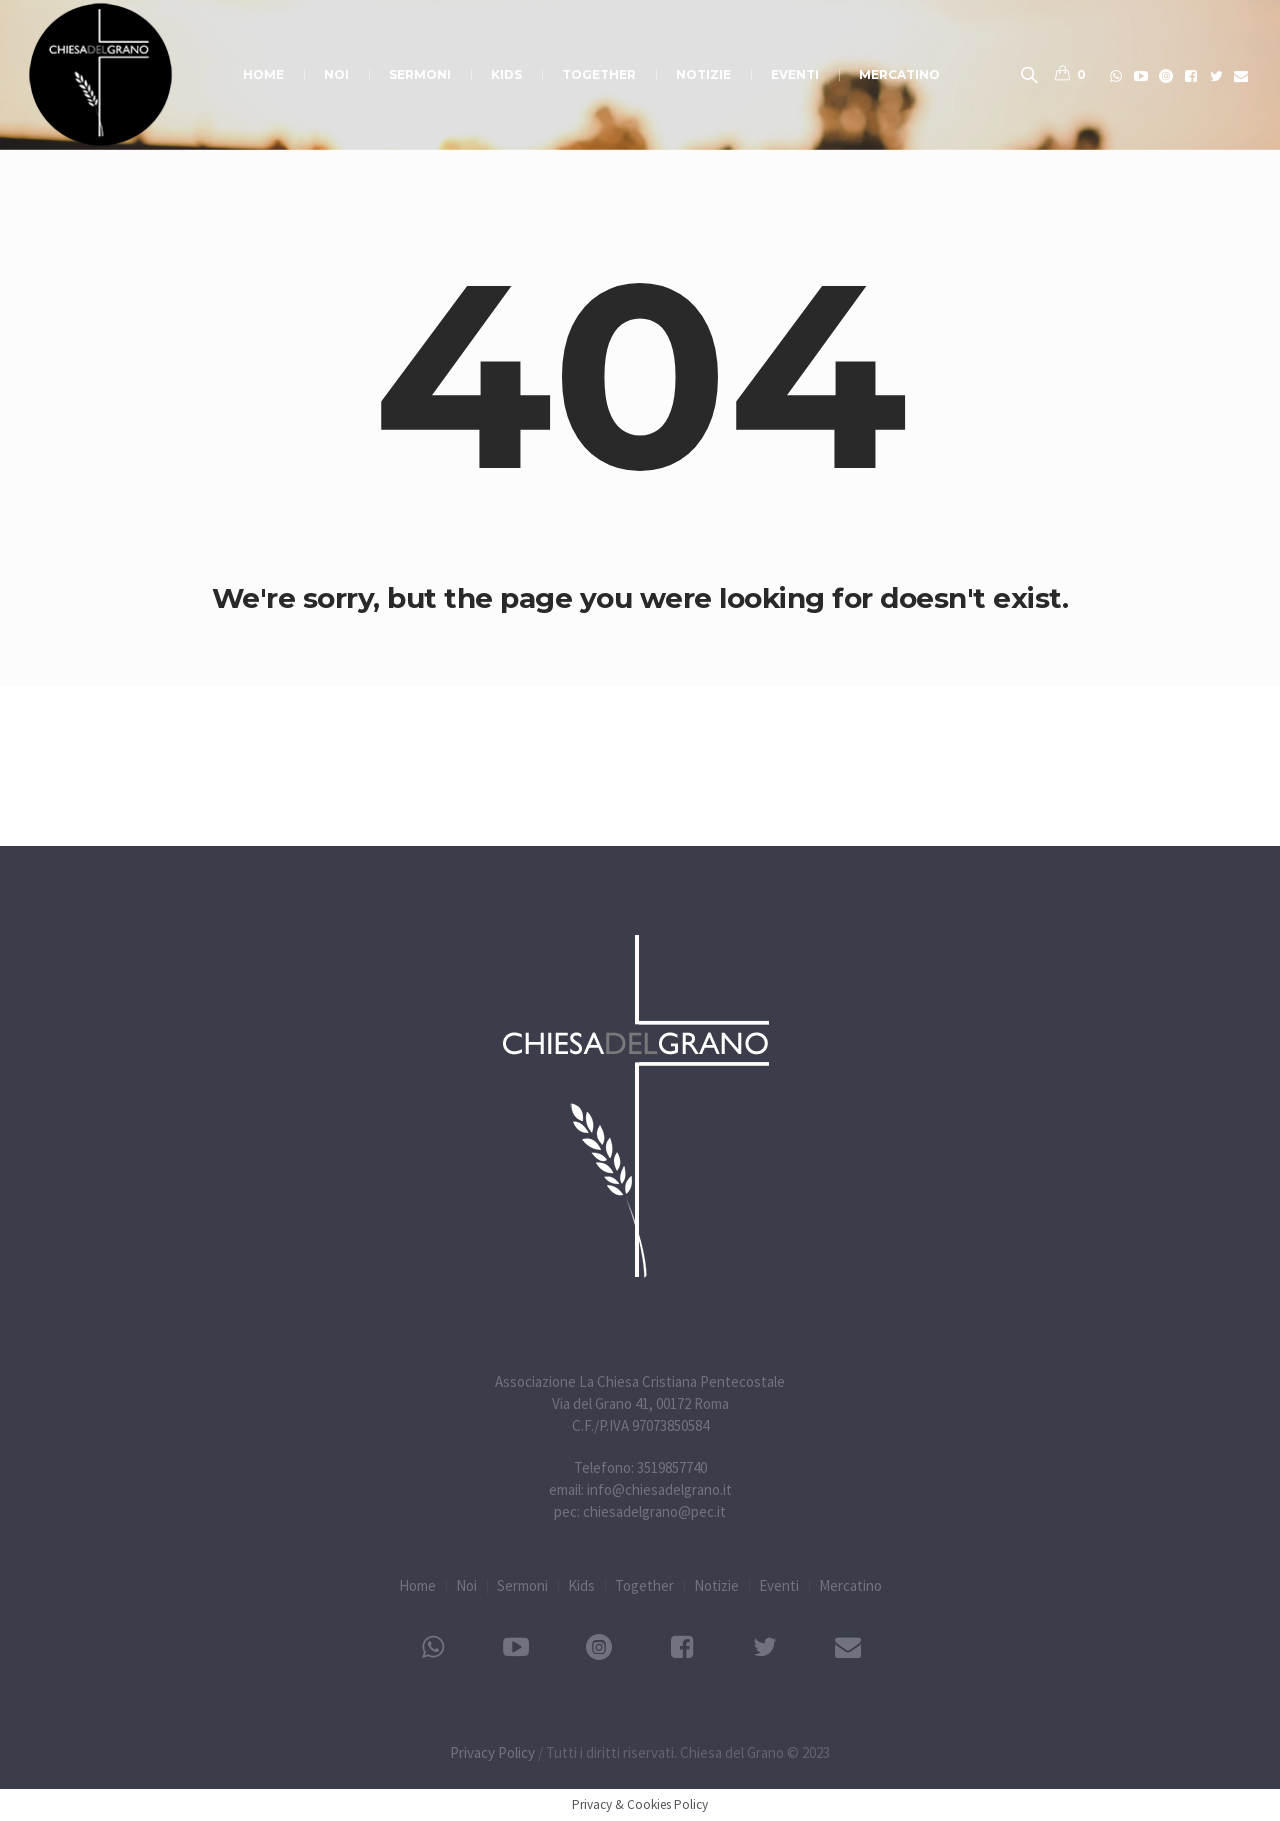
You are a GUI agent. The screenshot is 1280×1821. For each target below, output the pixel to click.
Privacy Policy (492, 1752)
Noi (466, 1585)
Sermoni (522, 1585)
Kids (581, 1585)
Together (644, 1585)
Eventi (779, 1585)
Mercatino (850, 1585)
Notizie (716, 1585)
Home (417, 1585)
